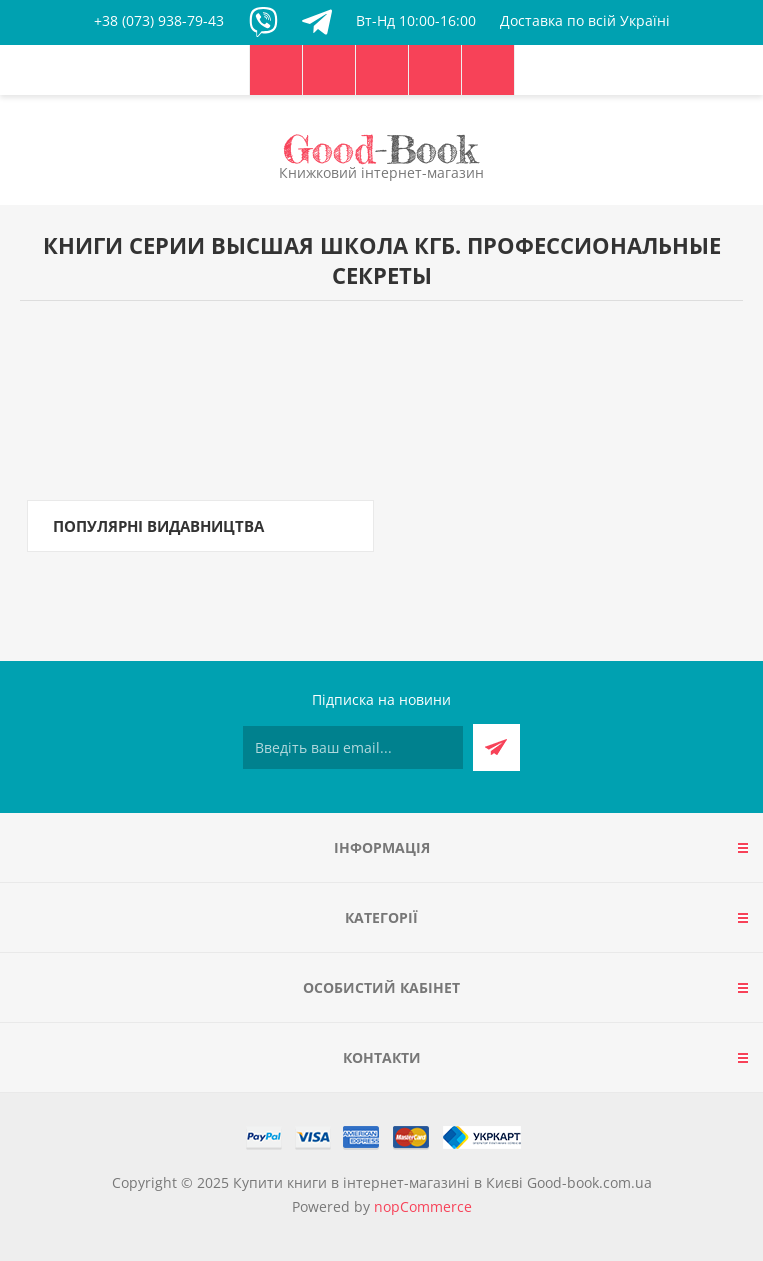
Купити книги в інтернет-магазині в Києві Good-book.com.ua (442, 1182)
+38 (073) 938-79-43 (159, 20)
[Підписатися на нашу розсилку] (353, 747)
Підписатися (496, 747)
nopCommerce (423, 1206)
